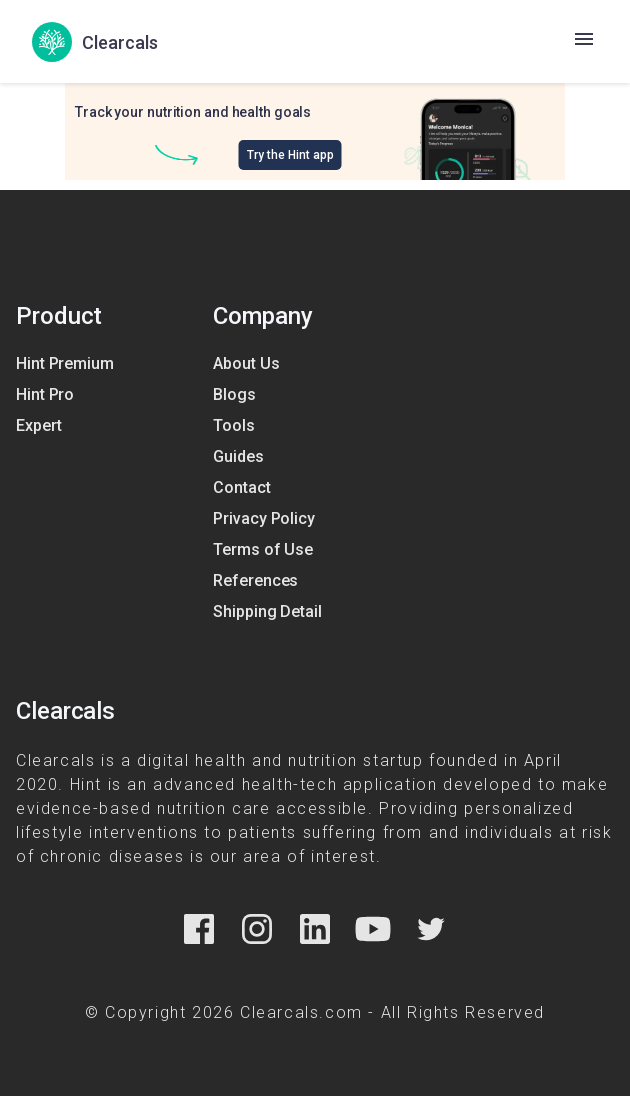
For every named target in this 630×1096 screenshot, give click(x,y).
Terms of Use (263, 549)
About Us (246, 363)
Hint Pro (45, 394)
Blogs (234, 394)
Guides (238, 456)
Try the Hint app (290, 155)
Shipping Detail (267, 611)
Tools (234, 425)
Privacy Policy (264, 518)
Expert (38, 425)
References (255, 580)
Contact (241, 487)
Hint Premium (65, 363)
